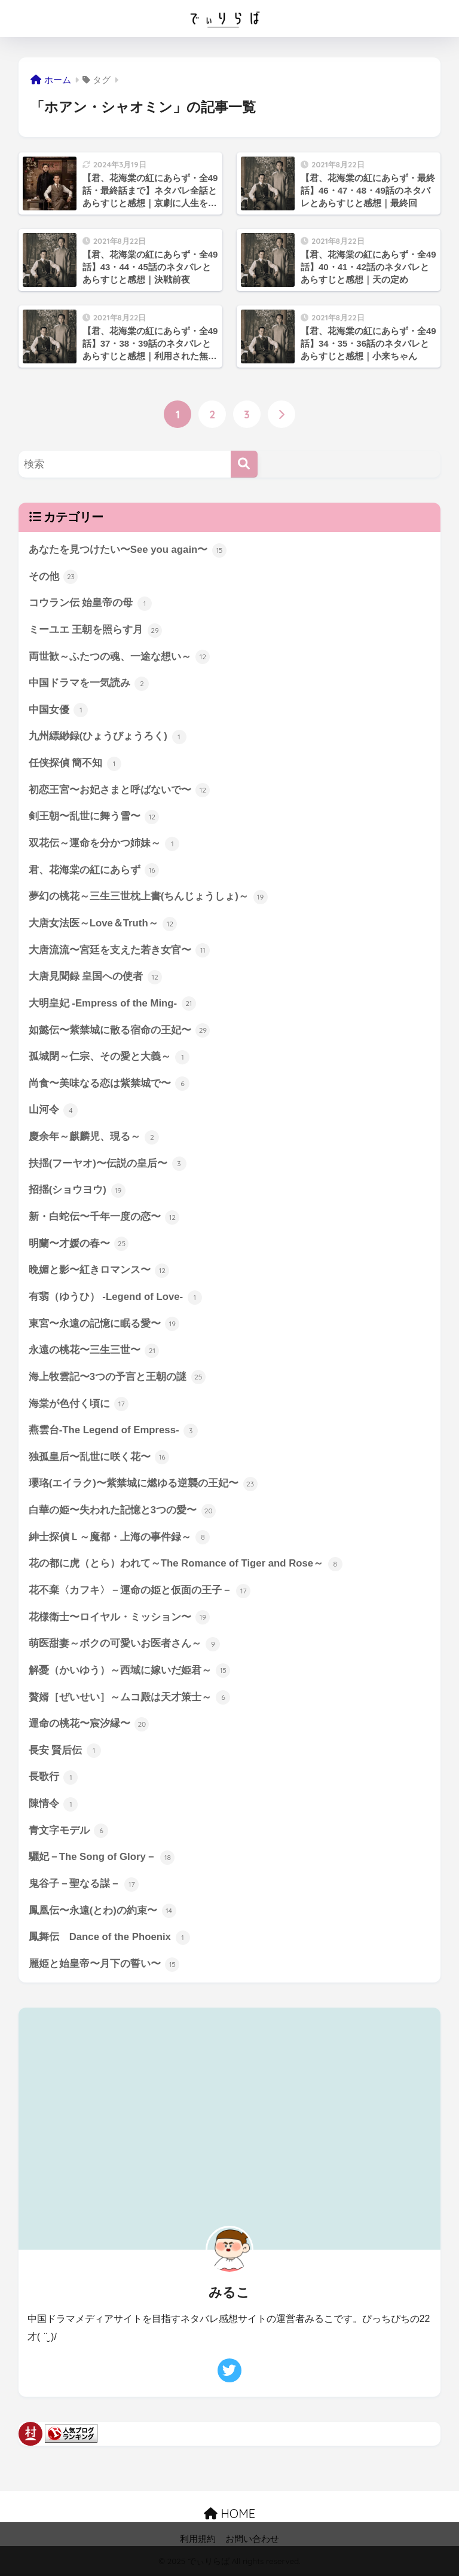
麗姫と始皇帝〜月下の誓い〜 (104, 1966)
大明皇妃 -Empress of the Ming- (112, 1005)
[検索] (244, 464)
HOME (229, 2515)
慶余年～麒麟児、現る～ (94, 1138)
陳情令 (53, 1806)
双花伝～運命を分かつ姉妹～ (104, 844)
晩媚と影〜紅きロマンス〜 (99, 1272)
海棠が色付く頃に (79, 1405)
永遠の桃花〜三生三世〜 (94, 1352)
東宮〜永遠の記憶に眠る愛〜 (104, 1325)
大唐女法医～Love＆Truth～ (103, 924)
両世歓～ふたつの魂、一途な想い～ (119, 657)
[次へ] (281, 414)
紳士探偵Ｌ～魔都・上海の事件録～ (119, 1539)
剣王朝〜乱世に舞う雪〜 (94, 817)
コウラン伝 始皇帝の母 (90, 603)
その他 (53, 577)
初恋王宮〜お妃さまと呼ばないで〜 (119, 791)
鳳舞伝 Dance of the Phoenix (109, 1939)
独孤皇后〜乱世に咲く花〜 (99, 1459)
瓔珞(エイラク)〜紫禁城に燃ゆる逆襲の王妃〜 (143, 1485)
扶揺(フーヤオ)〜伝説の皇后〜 (107, 1165)
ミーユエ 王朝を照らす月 (95, 630)
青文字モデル (69, 1832)
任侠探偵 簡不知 (75, 764)
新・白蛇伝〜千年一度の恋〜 (104, 1218)
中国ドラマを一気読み (89, 684)
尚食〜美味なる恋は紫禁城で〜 (109, 1085)
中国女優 (58, 710)
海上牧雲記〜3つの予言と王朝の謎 (117, 1378)
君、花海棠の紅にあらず (94, 871)
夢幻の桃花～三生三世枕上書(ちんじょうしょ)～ (148, 898)
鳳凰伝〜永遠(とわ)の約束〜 (102, 1913)
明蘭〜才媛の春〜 (79, 1245)
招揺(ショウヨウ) (77, 1192)
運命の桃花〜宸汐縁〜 (89, 1726)
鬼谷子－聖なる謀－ (84, 1886)
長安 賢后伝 (65, 1752)
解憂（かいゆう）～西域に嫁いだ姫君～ (130, 1672)
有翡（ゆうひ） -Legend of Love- (115, 1298)
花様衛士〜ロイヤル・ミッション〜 (119, 1619)
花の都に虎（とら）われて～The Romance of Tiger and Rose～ (186, 1565)
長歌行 (53, 1779)
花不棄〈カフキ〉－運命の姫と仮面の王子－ (140, 1592)
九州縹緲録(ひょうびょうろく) (107, 737)
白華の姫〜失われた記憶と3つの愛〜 (122, 1512)
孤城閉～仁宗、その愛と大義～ (109, 1058)
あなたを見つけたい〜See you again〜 (128, 550)
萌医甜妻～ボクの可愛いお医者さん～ (125, 1646)
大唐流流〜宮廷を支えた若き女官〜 (119, 951)
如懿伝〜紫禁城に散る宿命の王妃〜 (119, 1031)
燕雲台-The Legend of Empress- (113, 1432)
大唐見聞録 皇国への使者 (95, 978)
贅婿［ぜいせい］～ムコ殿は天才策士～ (130, 1699)
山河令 (53, 1111)
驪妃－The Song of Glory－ (102, 1859)
